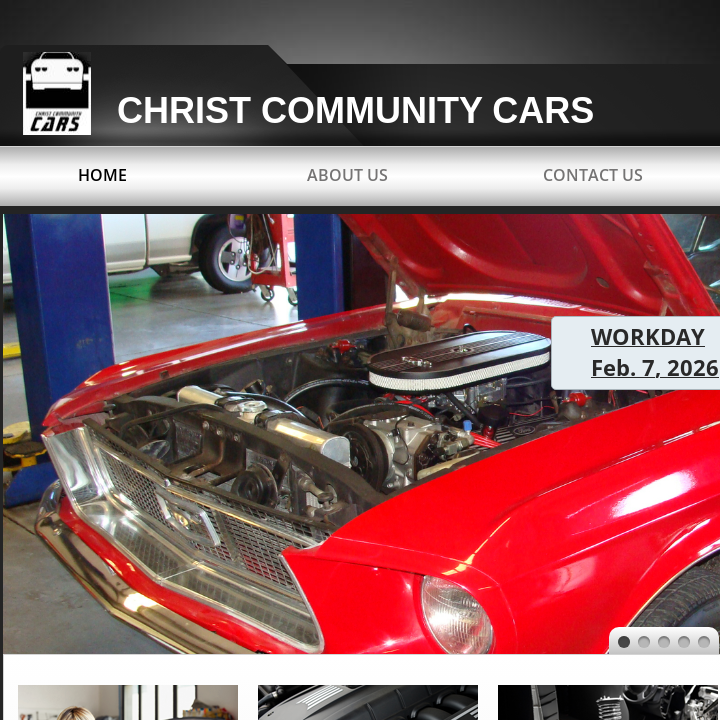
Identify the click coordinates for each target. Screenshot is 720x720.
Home (102, 175)
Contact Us (593, 175)
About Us (347, 175)
